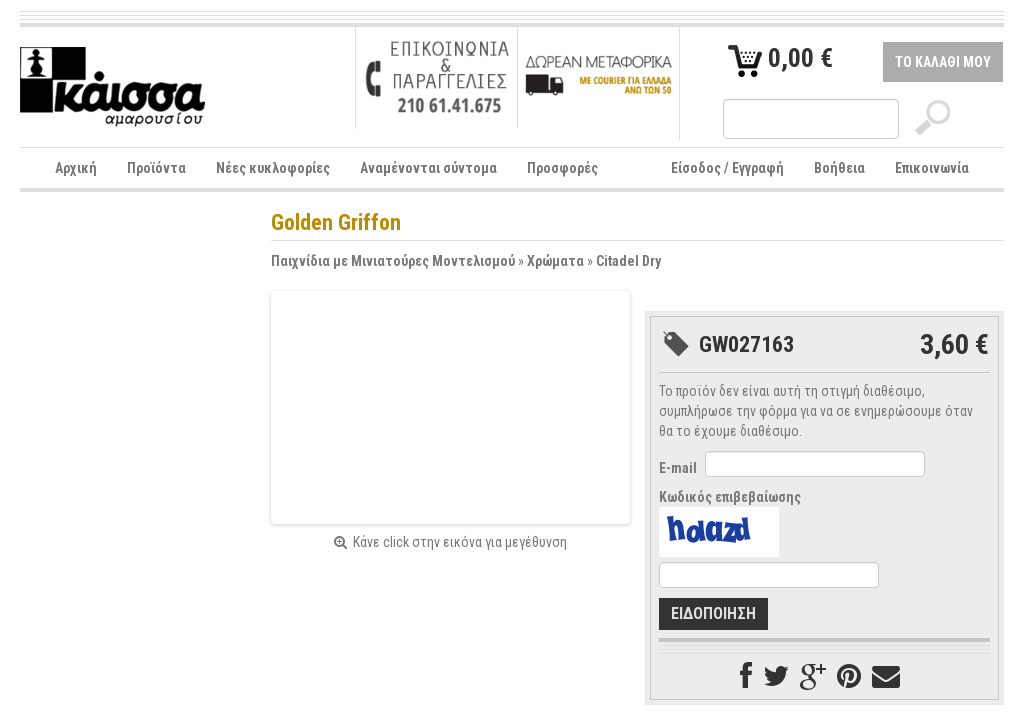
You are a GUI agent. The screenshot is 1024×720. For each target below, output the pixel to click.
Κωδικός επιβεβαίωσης (730, 497)
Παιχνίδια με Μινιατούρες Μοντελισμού (393, 261)
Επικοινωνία (932, 168)
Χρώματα (555, 261)
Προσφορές (562, 168)
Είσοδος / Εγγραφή (727, 168)
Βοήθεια (839, 168)
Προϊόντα (156, 168)
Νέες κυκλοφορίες (273, 168)
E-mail (678, 468)
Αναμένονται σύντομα (428, 168)
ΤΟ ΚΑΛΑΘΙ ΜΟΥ (943, 62)
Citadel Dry (628, 261)
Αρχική (76, 168)
